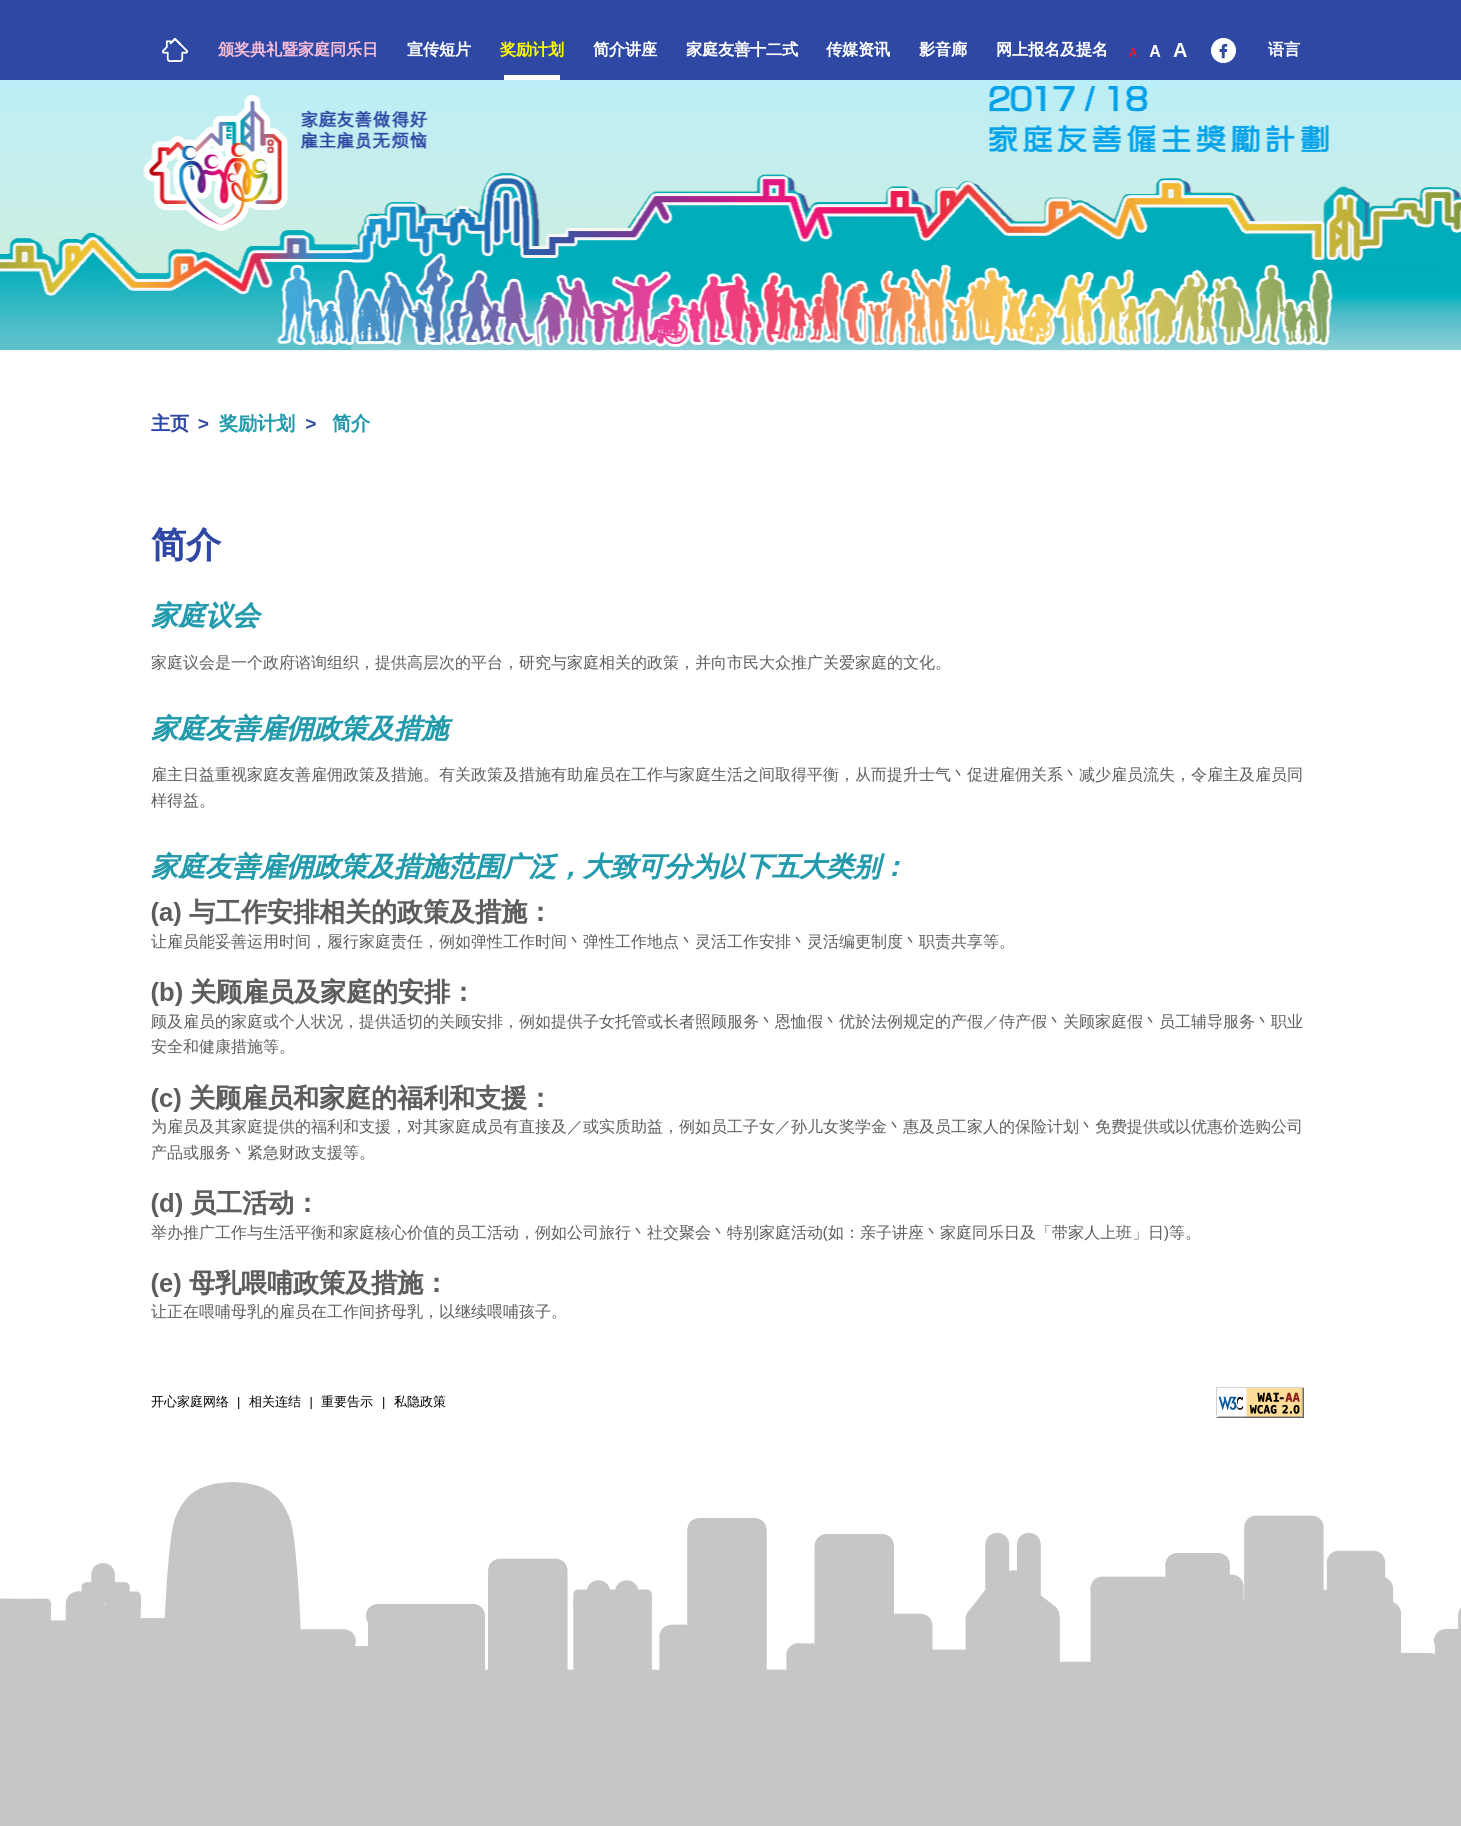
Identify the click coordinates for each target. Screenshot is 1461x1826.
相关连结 (275, 1401)
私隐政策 (420, 1401)
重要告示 (347, 1401)
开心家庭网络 (187, 1402)
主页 (170, 423)
